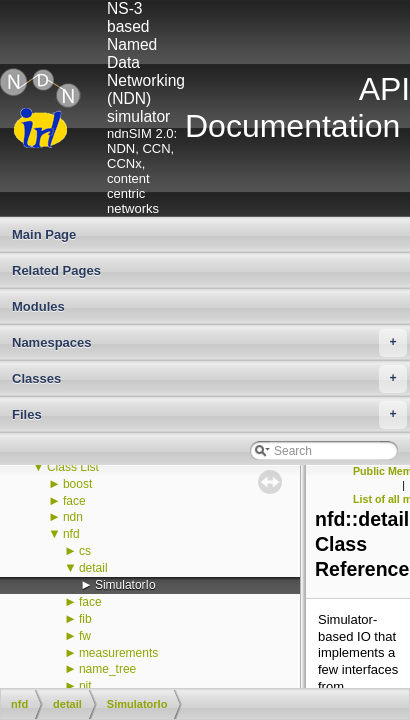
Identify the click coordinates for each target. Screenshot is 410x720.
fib (85, 619)
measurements (118, 653)
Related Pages (56, 270)
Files (209, 415)
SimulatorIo (125, 585)
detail (93, 568)
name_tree (107, 669)
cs (85, 551)
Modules (38, 306)
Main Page (44, 234)
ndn (73, 517)
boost (77, 484)
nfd (71, 534)
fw (85, 636)
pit (85, 686)
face (74, 501)
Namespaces (209, 343)
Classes (209, 379)
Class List (73, 467)
